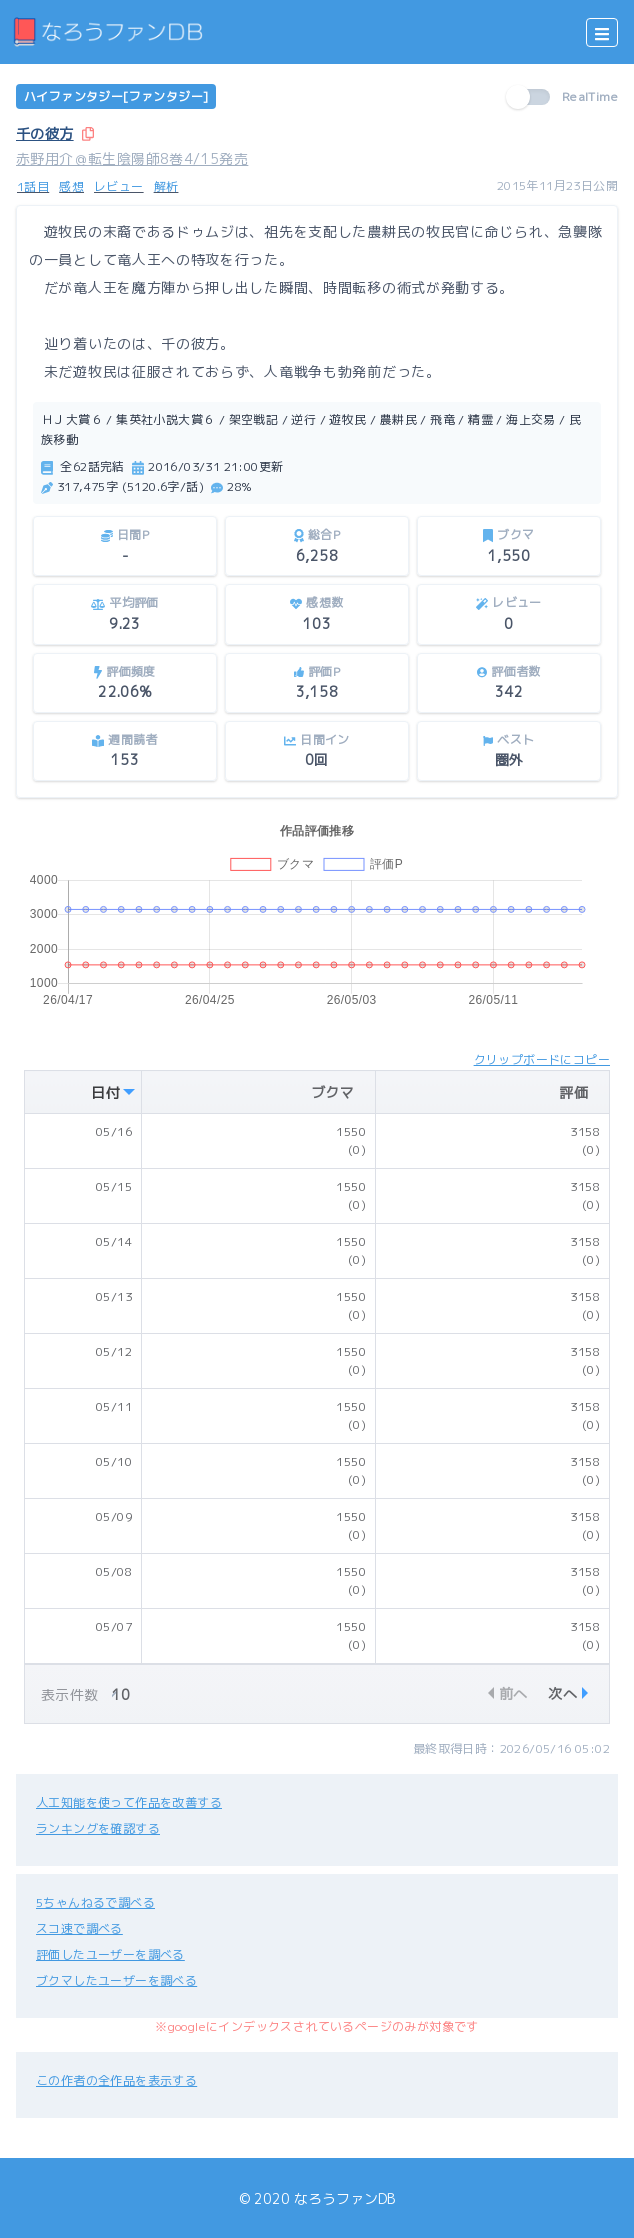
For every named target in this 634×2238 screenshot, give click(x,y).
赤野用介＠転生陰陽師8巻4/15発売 (132, 158)
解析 (166, 186)
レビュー (119, 186)
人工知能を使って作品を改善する (129, 1802)
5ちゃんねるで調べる (95, 1902)
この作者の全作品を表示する (116, 2080)
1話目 (33, 186)
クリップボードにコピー (542, 1059)
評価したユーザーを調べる (110, 1954)
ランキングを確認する (98, 1828)
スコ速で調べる (79, 1928)
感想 (71, 186)
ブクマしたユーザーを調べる (116, 1980)
